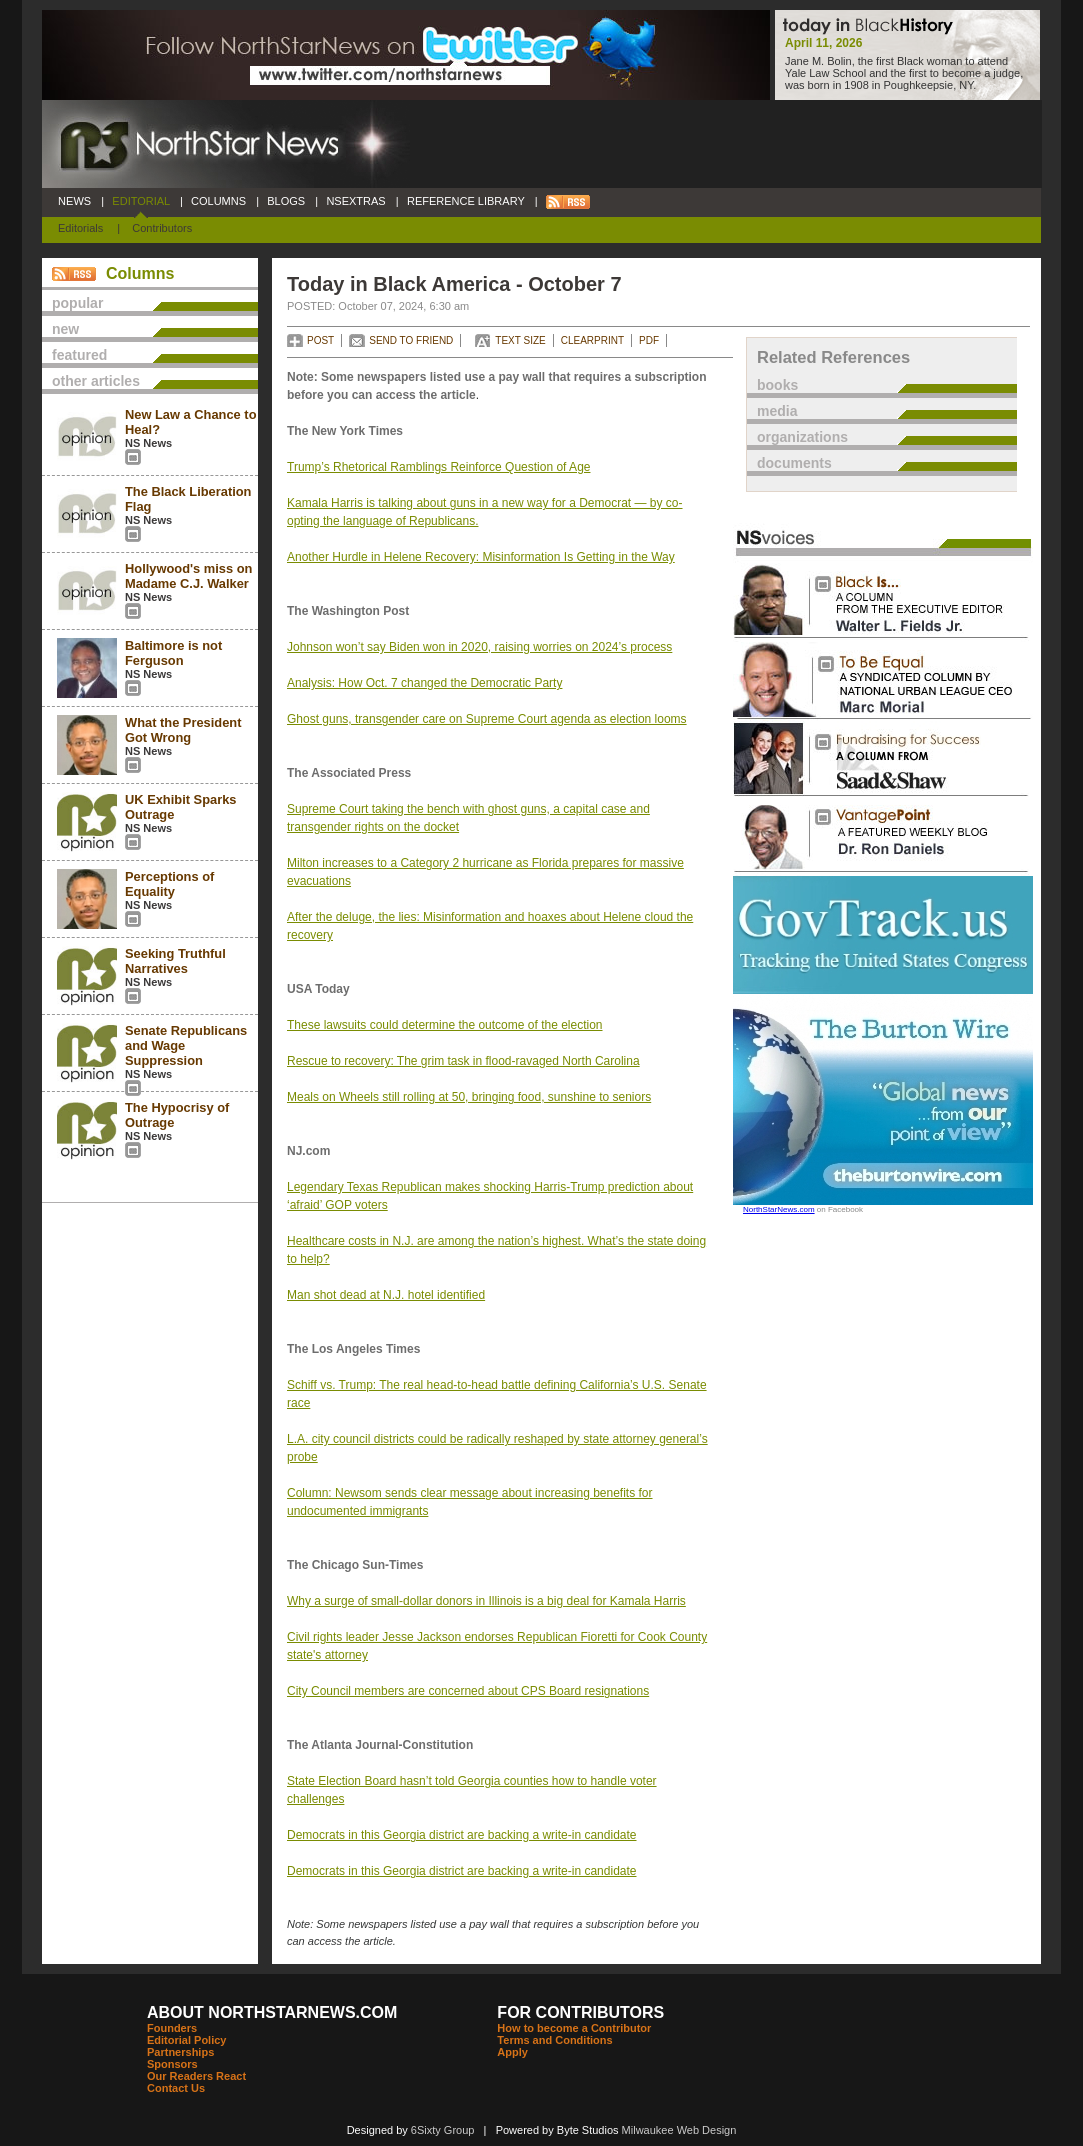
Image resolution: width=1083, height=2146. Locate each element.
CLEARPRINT (592, 340)
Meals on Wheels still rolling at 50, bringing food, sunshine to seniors (469, 1097)
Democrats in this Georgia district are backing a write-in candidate (462, 1835)
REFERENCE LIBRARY (466, 201)
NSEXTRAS (356, 201)
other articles (96, 381)
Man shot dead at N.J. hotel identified (386, 1295)
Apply (512, 2052)
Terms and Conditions (554, 2040)
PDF (649, 340)
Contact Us (176, 2088)
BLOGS (286, 201)
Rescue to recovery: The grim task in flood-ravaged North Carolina (463, 1061)
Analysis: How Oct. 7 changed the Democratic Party (424, 683)
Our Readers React (196, 2076)
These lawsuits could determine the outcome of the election (445, 1025)
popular (77, 303)
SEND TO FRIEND (411, 340)
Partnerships (180, 2052)
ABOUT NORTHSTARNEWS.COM (272, 2012)
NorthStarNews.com (779, 1209)
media (777, 411)
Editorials (80, 228)
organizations (802, 437)
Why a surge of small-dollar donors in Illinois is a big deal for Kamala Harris (486, 1601)
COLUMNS (218, 201)
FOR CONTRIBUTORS (580, 2012)
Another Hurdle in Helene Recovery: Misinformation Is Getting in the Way (481, 557)
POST (320, 340)
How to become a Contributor (574, 2028)
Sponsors (172, 2064)
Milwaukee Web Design (679, 2130)
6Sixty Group (443, 2130)
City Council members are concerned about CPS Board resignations (468, 1691)
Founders (172, 2028)
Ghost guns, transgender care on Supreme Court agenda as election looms (487, 719)
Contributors (162, 228)
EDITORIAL (141, 201)
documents (794, 463)
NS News (148, 443)
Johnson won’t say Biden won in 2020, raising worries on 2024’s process (479, 647)
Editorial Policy (186, 2040)
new (65, 329)
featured (79, 355)
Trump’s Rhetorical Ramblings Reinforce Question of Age (438, 467)
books (777, 385)
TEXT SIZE (520, 340)
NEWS (74, 201)
